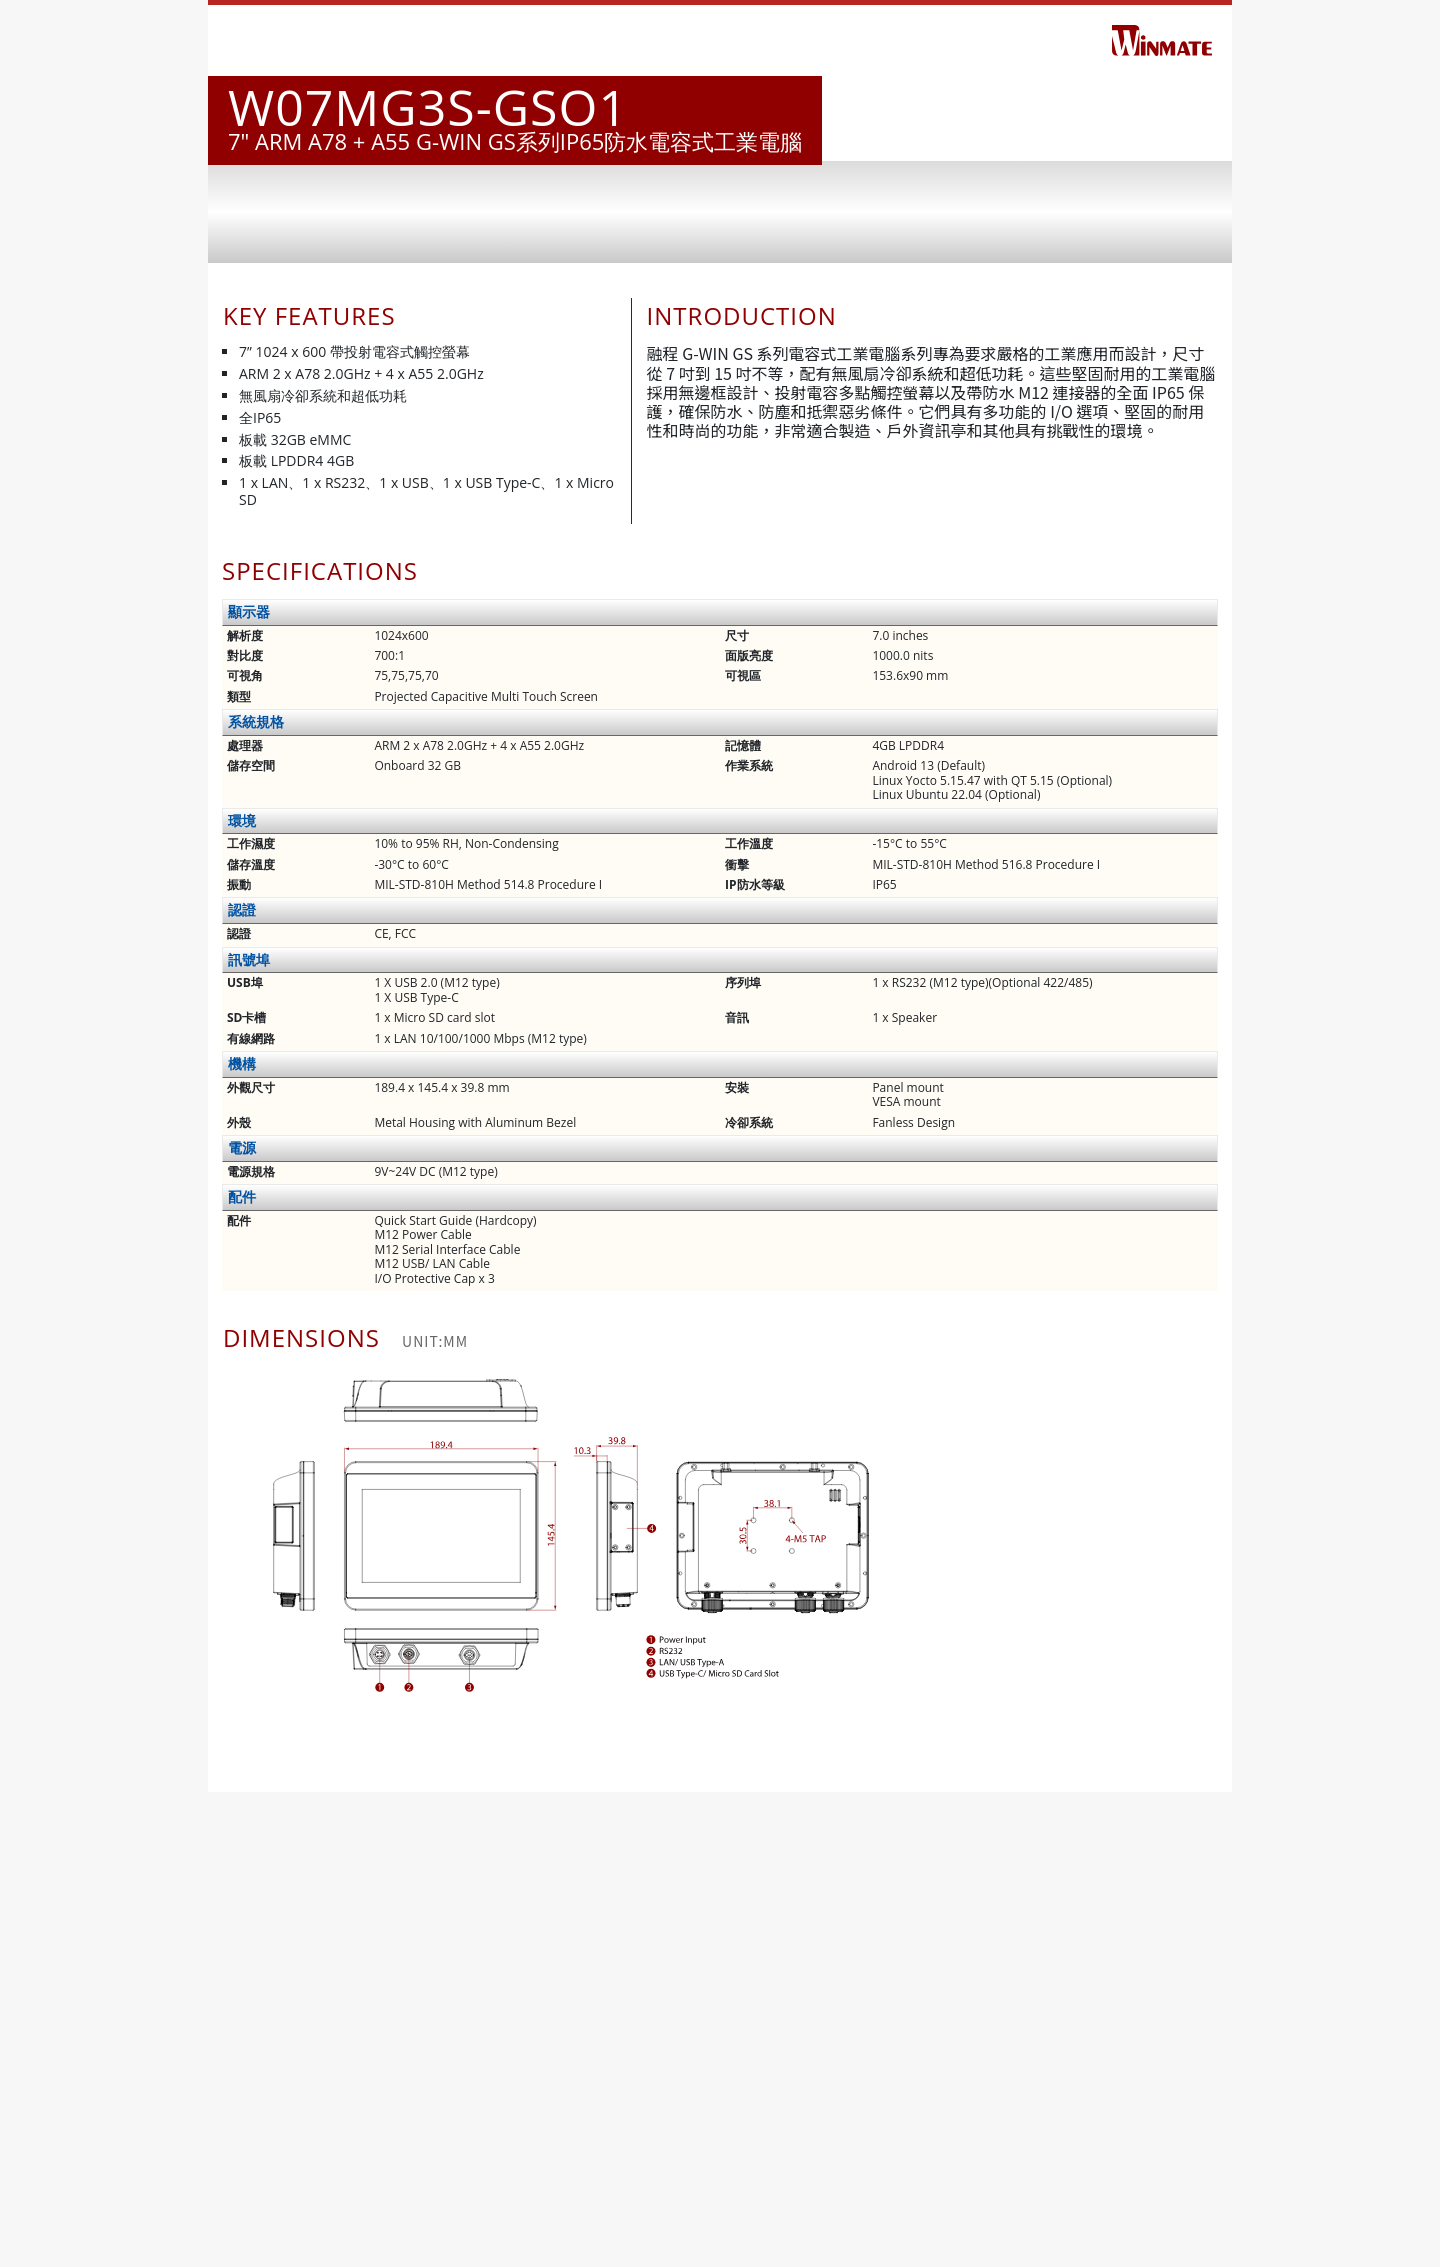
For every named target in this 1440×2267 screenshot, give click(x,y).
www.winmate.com (355, 2197)
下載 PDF (719, 2242)
